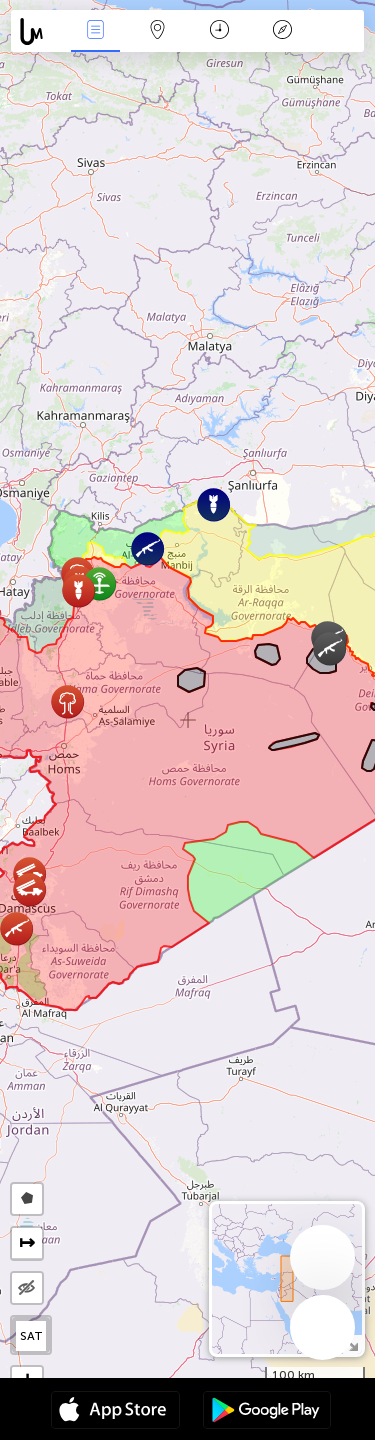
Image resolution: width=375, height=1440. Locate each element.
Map (158, 31)
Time (219, 31)
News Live (95, 31)
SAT (31, 1336)
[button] (67, 701)
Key (282, 31)
